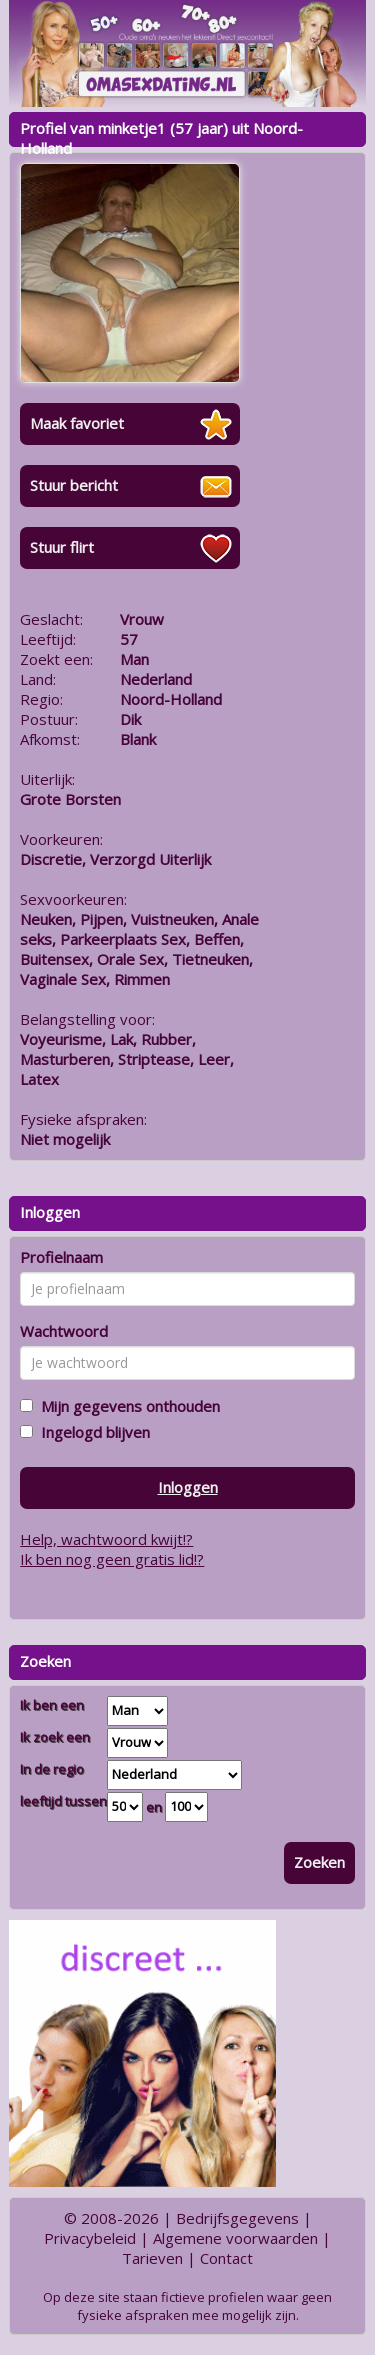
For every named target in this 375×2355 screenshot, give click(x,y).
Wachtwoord (64, 1331)
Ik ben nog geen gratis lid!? (112, 1559)
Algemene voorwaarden (235, 2238)
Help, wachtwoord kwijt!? (106, 1539)
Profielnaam (61, 1257)
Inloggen (188, 1487)
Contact (226, 2258)
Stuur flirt (62, 547)
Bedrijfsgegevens (237, 2218)
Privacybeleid (90, 2238)
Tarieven (152, 2258)
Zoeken (319, 1862)
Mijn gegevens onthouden (126, 1406)
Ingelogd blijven (91, 1432)
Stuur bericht (74, 485)
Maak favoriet (77, 423)
